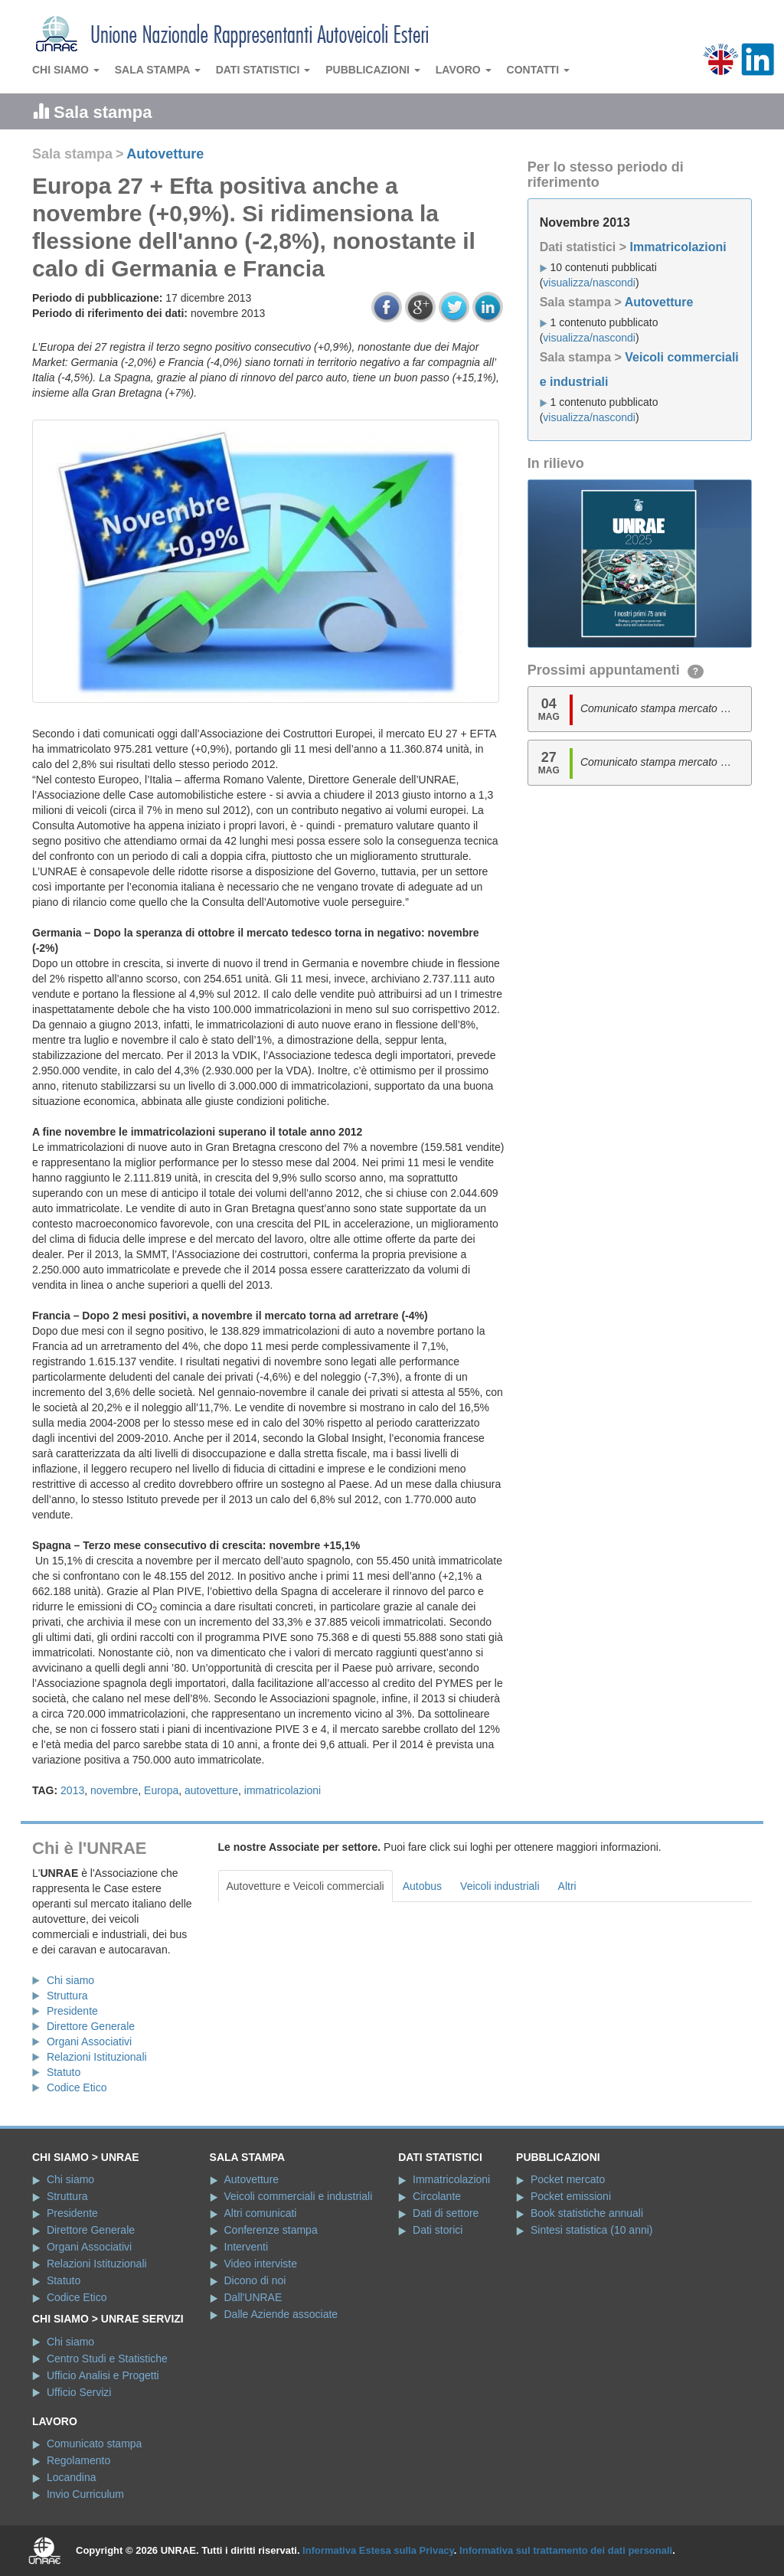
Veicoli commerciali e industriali (298, 2196)
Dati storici (437, 2230)
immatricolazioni (282, 1790)
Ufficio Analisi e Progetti (103, 2375)
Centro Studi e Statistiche (107, 2358)
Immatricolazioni (677, 246)
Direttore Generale (91, 2026)
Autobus (422, 1886)
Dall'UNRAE (253, 2297)
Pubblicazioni (372, 70)
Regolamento (78, 2460)
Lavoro (464, 70)
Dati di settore (446, 2213)
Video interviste (260, 2263)
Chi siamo (66, 70)
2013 (72, 1790)
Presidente (72, 2011)
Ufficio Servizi (79, 2392)
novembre (114, 1790)
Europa (161, 1790)
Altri (567, 1886)
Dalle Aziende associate (281, 2314)
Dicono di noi (255, 2280)
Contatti (538, 70)
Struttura (67, 1995)
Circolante (437, 2196)
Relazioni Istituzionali (97, 2057)
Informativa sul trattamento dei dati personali (565, 2550)
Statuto (63, 2072)
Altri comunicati (260, 2213)
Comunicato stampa (94, 2443)
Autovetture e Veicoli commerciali (305, 1886)
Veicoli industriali (500, 1886)
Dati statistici (263, 70)
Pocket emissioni (571, 2196)
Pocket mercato (568, 2179)
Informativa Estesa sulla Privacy (378, 2550)
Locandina (71, 2477)
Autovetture (165, 154)
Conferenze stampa (271, 2230)
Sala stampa (158, 70)
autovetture (211, 1790)
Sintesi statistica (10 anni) (592, 2230)
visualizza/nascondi (589, 282)
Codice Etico (77, 2087)
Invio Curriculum (85, 2494)
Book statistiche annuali (587, 2213)
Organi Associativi (89, 2041)
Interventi (246, 2247)
